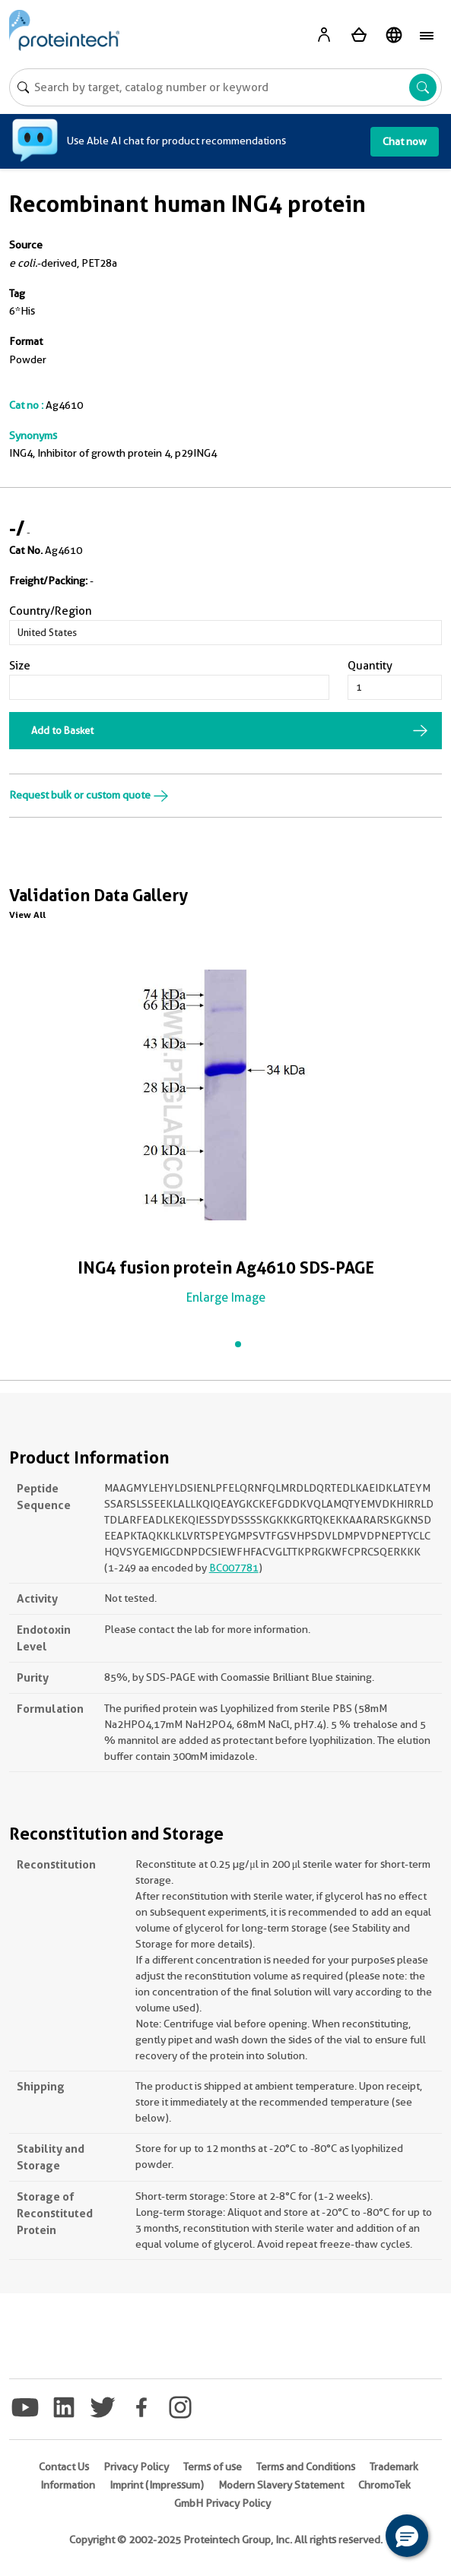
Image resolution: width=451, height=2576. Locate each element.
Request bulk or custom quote (89, 795)
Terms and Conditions (305, 2466)
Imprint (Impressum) (157, 2485)
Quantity (370, 665)
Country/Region (50, 611)
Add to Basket (62, 730)
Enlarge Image (225, 1297)
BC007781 (234, 1568)
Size (19, 665)
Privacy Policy (136, 2466)
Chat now (405, 141)
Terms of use (212, 2466)
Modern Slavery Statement (281, 2485)
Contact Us (64, 2466)
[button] (407, 2535)
